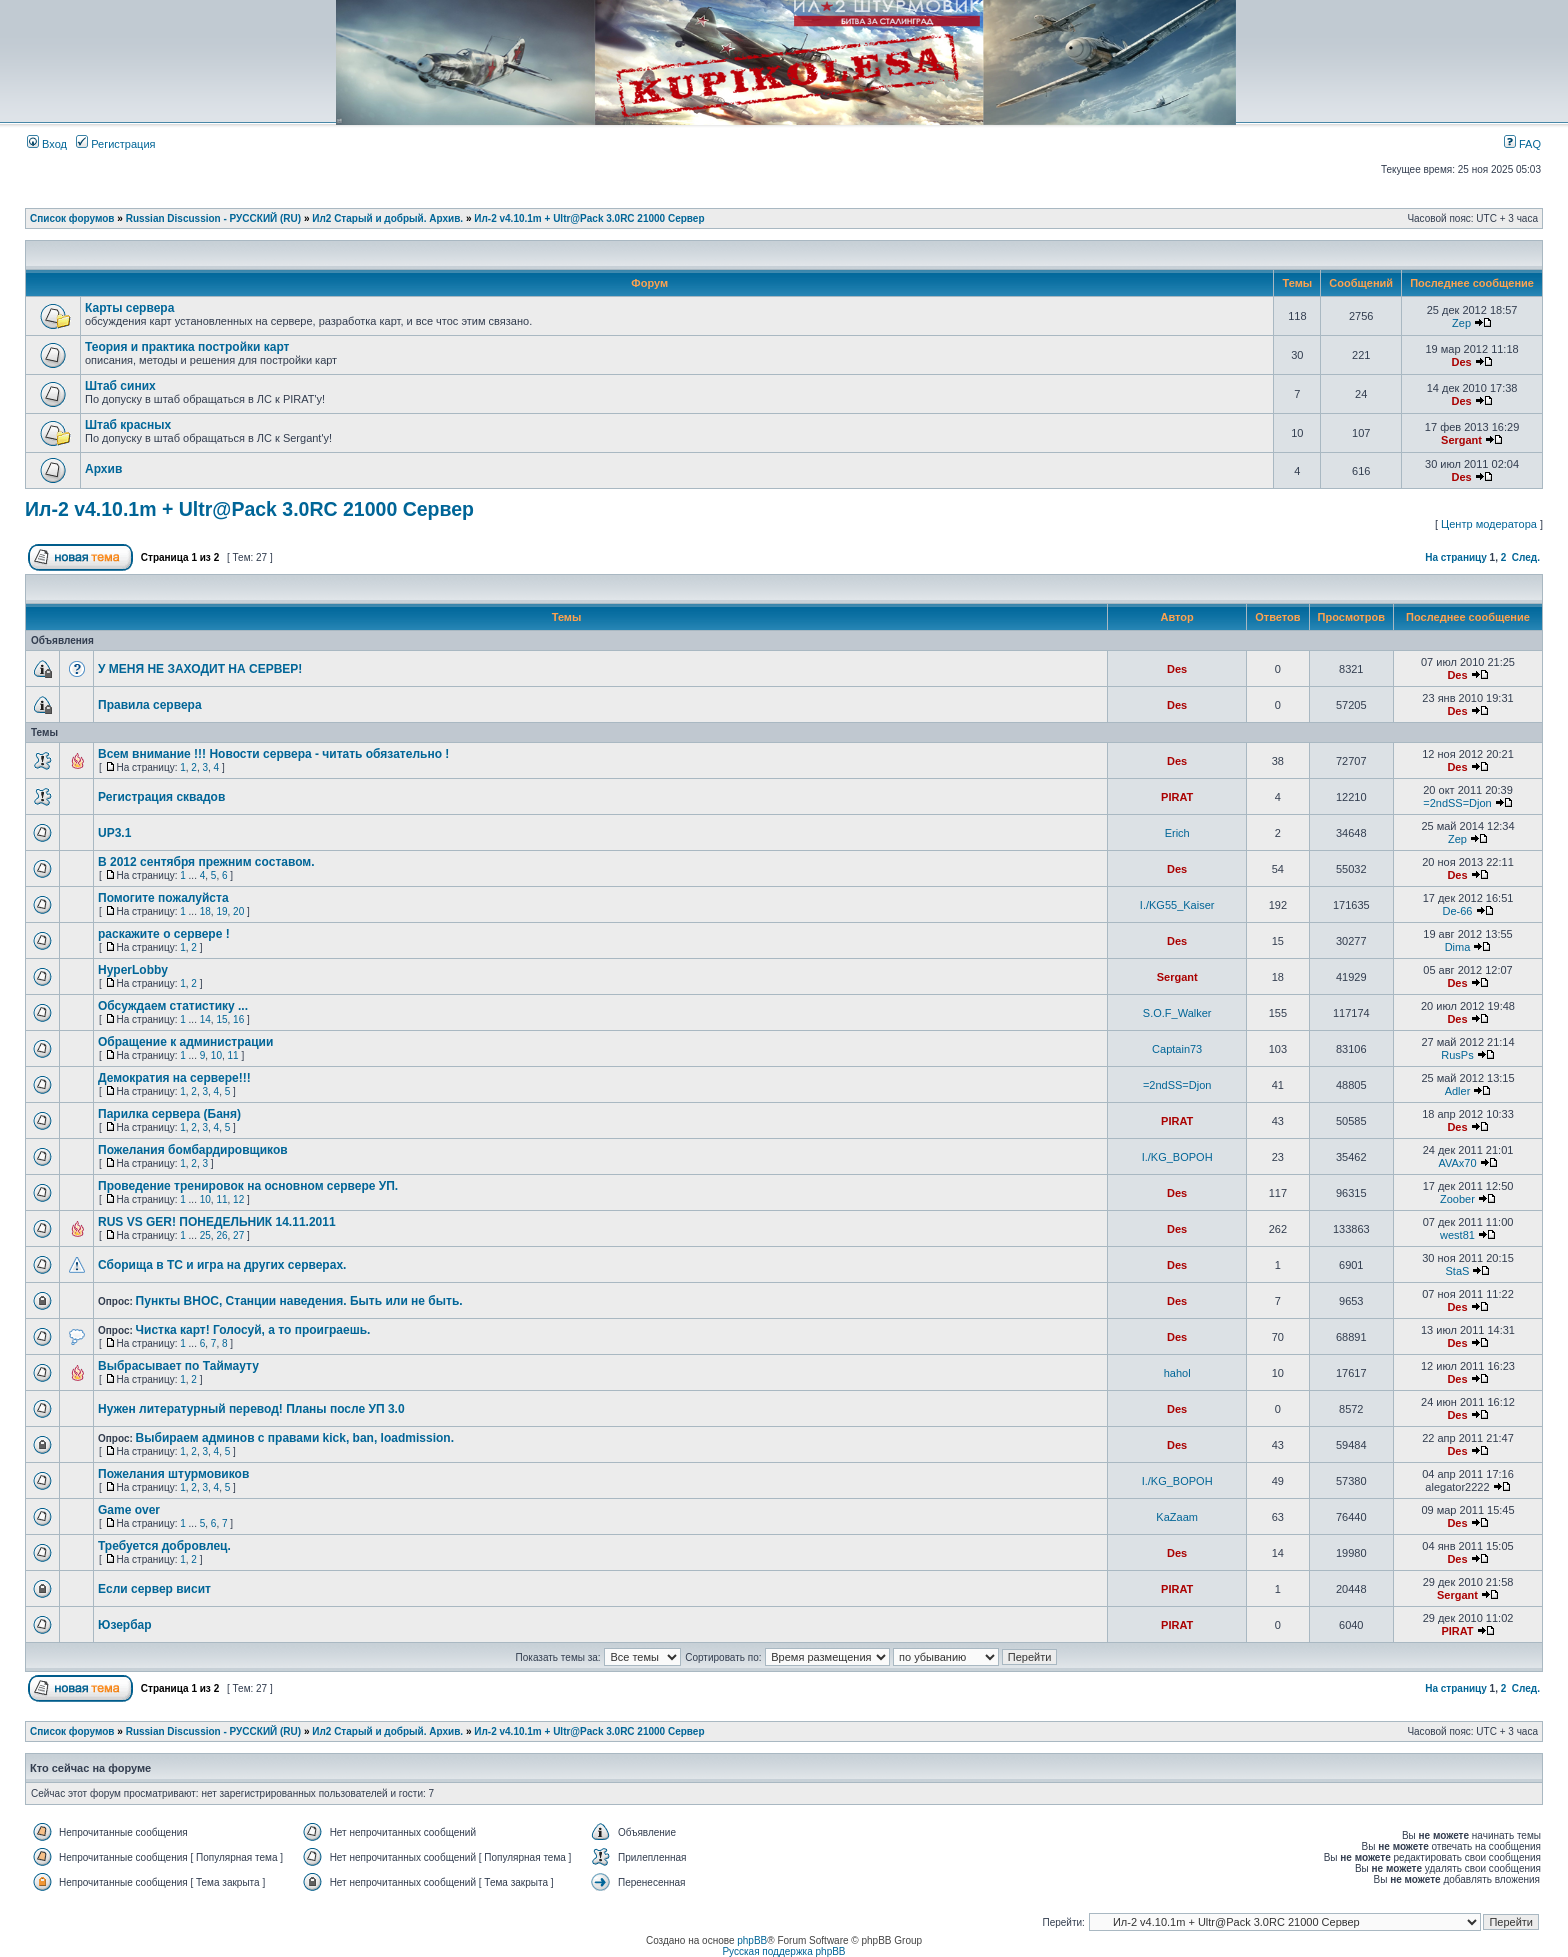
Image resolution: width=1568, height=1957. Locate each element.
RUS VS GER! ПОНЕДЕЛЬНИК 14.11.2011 (217, 1222)
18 (205, 911)
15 (221, 1019)
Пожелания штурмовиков (173, 1474)
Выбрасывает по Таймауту (178, 1366)
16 (238, 1019)
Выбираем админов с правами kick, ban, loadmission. (295, 1438)
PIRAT (1177, 797)
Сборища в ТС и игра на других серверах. (222, 1265)
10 (216, 1055)
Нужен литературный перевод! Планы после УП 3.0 (251, 1409)
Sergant (1461, 440)
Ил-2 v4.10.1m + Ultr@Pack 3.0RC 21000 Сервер (589, 218)
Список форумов (72, 218)
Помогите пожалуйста (163, 898)
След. (1526, 557)
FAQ (1522, 144)
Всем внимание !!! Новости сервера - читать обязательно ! (273, 754)
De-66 (1457, 911)
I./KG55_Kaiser (1177, 905)
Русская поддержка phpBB (783, 1951)
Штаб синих (120, 386)
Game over (129, 1510)
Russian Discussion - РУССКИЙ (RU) (213, 218)
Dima (1458, 947)
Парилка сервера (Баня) (169, 1114)
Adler (1458, 1091)
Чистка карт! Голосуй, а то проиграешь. (253, 1330)
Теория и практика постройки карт (187, 347)
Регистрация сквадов (161, 797)
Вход (47, 144)
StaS (1458, 1271)
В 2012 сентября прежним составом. (206, 862)
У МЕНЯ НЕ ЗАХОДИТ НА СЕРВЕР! (200, 669)
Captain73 (1177, 1049)
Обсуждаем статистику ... (173, 1006)
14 (205, 1019)
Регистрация (115, 144)
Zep (1461, 323)
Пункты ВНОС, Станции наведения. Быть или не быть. (299, 1301)
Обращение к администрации (185, 1042)
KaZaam (1177, 1517)
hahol (1177, 1373)
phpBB (752, 1940)
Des (1461, 362)
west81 (1457, 1235)
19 (221, 911)
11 (233, 1055)
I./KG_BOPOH (1177, 1157)
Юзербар (125, 1625)
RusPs (1457, 1055)
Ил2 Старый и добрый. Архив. (387, 218)
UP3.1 (114, 833)
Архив (103, 469)
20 (238, 911)
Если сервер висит (154, 1589)
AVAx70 (1457, 1163)
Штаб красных (128, 425)
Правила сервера (150, 705)
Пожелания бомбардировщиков (193, 1150)
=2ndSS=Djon (1457, 803)
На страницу (1456, 557)
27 (238, 1235)
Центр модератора (1489, 524)
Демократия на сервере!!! (174, 1078)
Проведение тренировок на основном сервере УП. (248, 1186)
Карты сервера (129, 308)
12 (238, 1199)
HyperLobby (133, 970)
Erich (1177, 833)
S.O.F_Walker (1177, 1013)
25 (205, 1235)
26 (221, 1235)
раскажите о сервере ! (164, 934)
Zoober (1457, 1199)
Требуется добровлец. (164, 1546)
